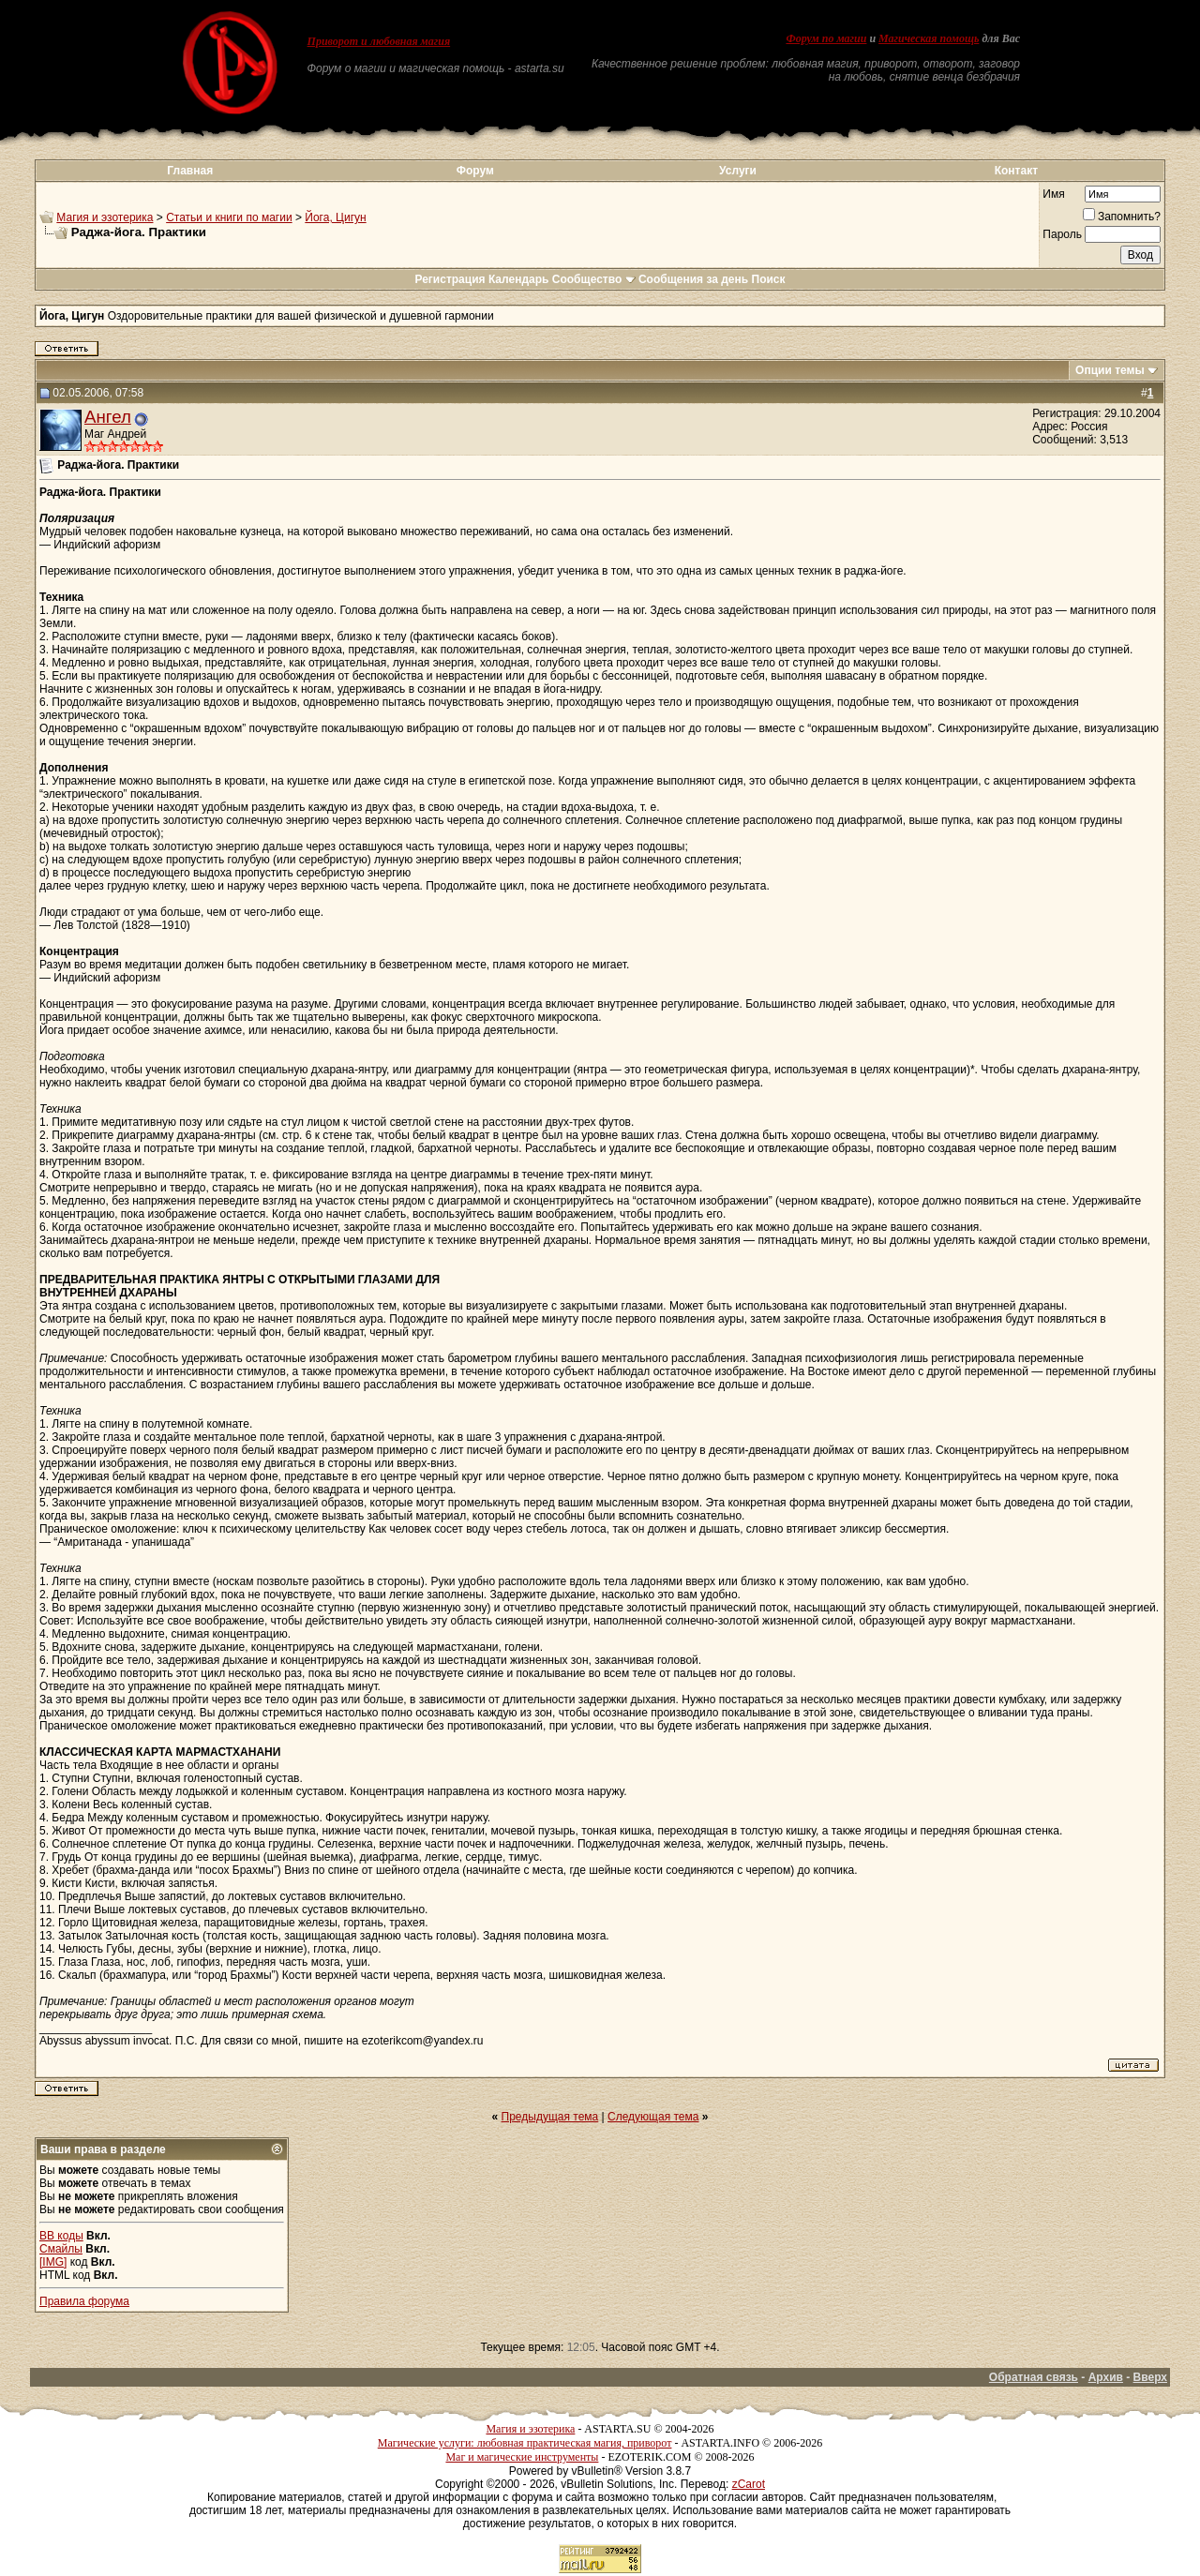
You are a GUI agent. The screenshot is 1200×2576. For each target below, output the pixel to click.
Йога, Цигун (335, 217)
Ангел (107, 417)
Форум (475, 170)
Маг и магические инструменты (521, 2457)
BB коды (61, 2235)
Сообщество (594, 279)
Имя (1053, 194)
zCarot (748, 2484)
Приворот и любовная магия (379, 41)
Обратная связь (1033, 2377)
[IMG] (53, 2262)
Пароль (1062, 234)
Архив (1105, 2377)
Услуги (738, 170)
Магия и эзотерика (104, 217)
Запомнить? (1122, 216)
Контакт (1016, 170)
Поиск (769, 279)
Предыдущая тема (550, 2116)
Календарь (518, 279)
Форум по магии (826, 38)
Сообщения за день (693, 279)
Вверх (1150, 2377)
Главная (190, 170)
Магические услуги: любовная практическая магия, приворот (525, 2442)
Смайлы (60, 2248)
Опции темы (1110, 370)
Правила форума (84, 2301)
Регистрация (449, 279)
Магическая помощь (928, 38)
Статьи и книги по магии (229, 217)
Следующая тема (653, 2116)
